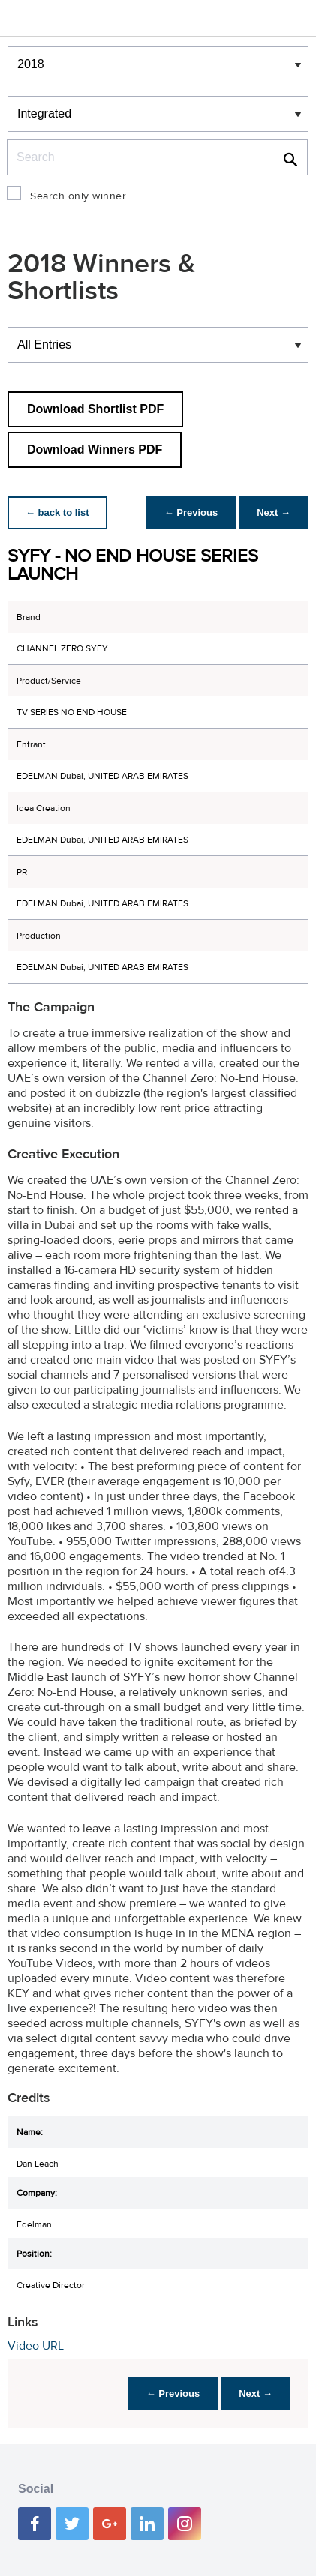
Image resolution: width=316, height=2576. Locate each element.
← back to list (57, 512)
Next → (273, 512)
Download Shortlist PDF (95, 409)
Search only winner (78, 196)
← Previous (191, 512)
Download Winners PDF (94, 449)
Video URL (36, 2345)
